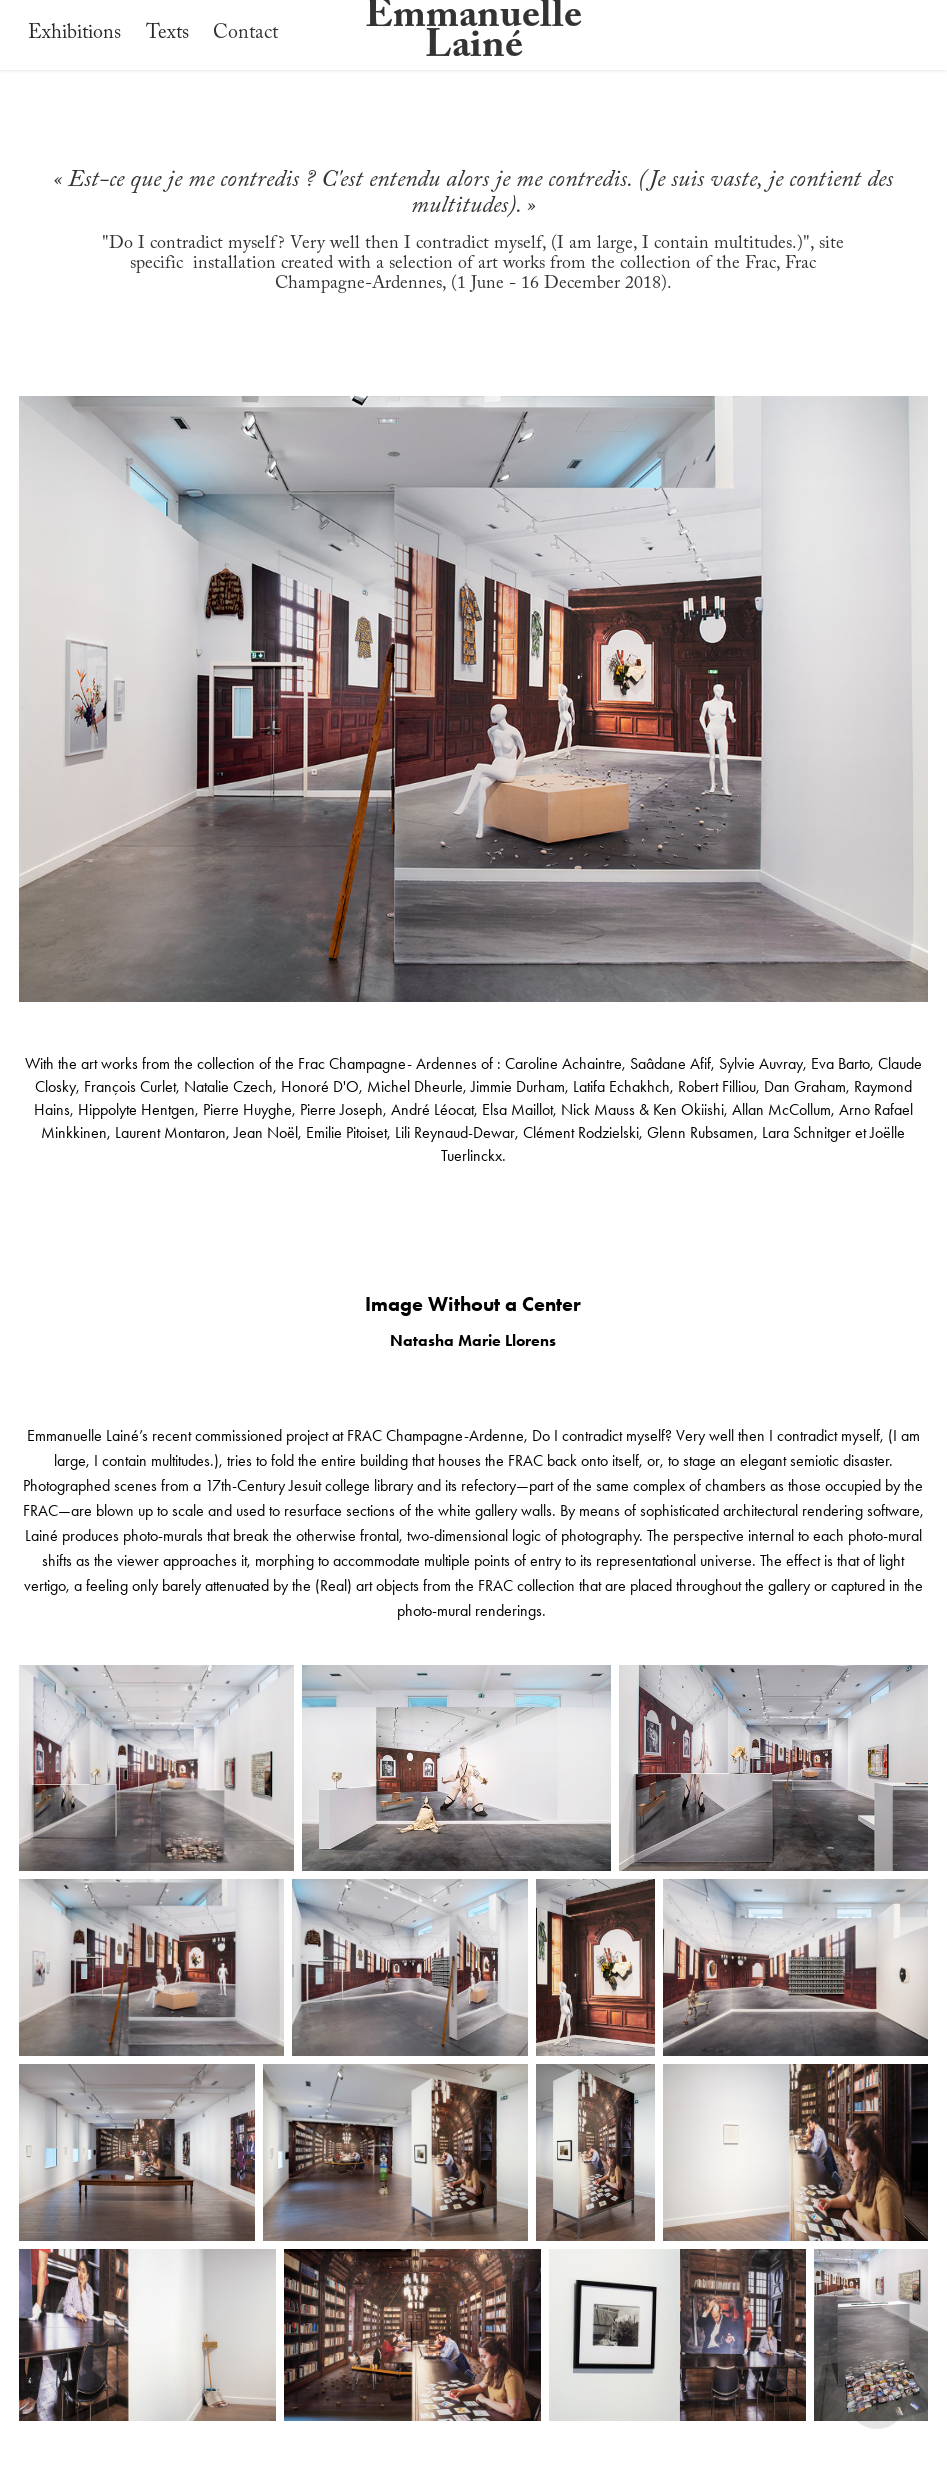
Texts (167, 35)
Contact (245, 35)
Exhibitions (74, 35)
